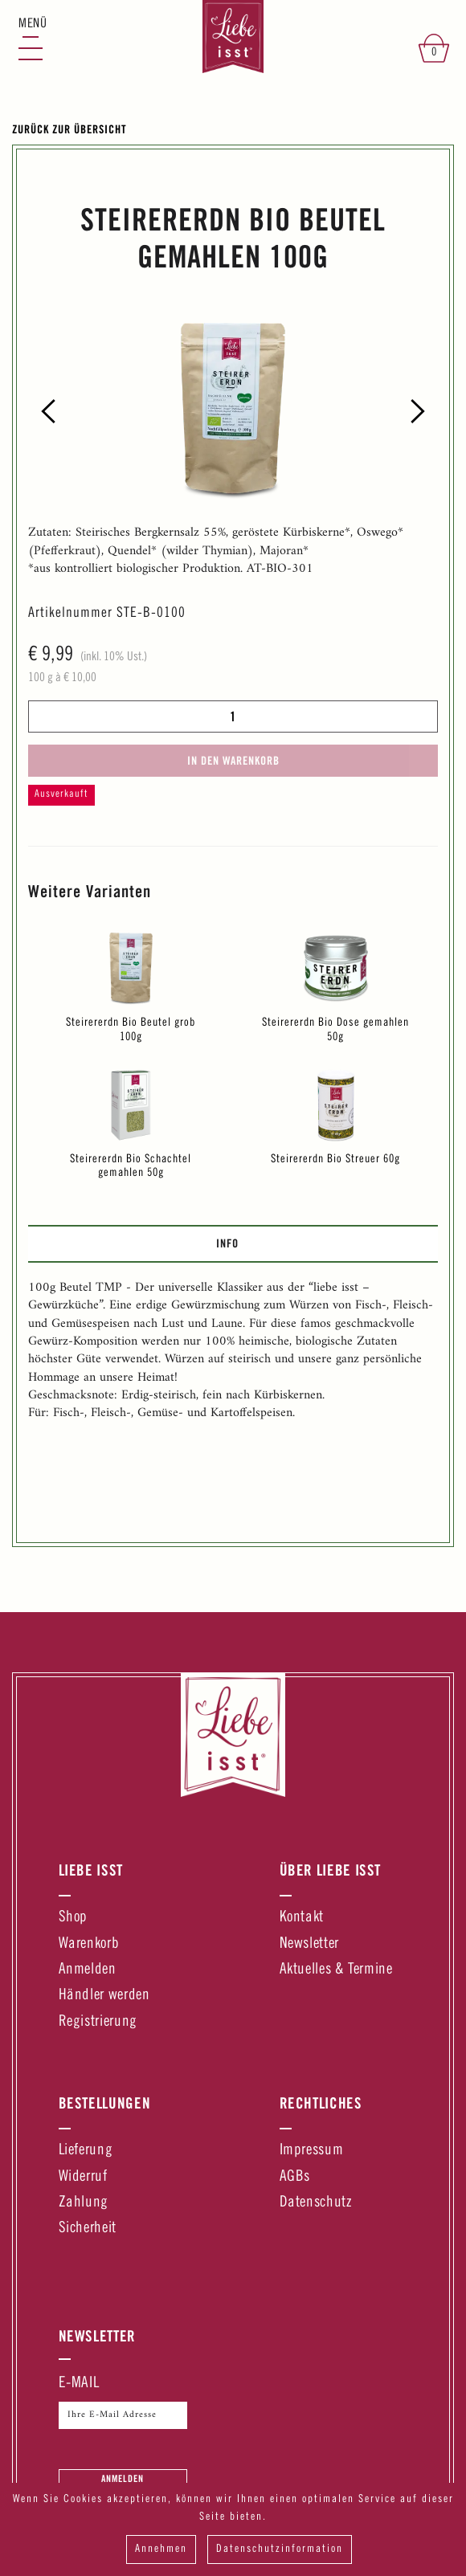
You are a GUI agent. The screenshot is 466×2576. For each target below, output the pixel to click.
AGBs (295, 2177)
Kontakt (302, 1917)
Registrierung (98, 2022)
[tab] (233, 1243)
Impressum (312, 2150)
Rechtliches (321, 2103)
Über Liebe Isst (331, 1870)
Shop (73, 1917)
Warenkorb (89, 1944)
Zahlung (83, 2203)
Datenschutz (316, 2203)
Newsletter (309, 1944)
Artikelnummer (70, 613)
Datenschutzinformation (280, 2549)
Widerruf (83, 2177)
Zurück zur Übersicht (69, 129)
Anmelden (88, 1970)
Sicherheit (88, 2228)
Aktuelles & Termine (336, 1970)
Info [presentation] (227, 1243)
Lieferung (86, 2150)
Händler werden (104, 1995)
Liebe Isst (91, 1870)
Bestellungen (105, 2103)
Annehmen (161, 2549)
